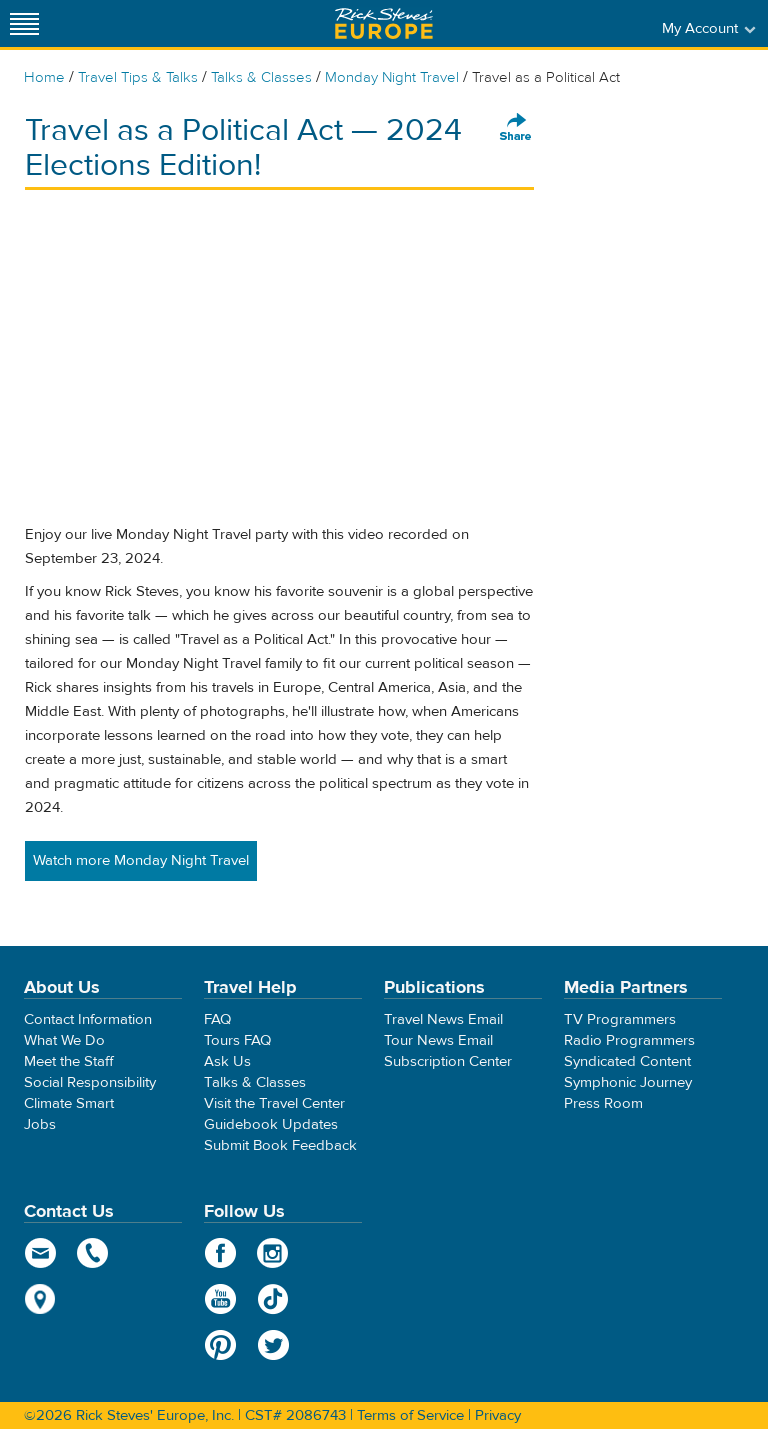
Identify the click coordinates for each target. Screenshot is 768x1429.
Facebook (220, 1253)
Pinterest (220, 1345)
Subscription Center (448, 1061)
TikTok (273, 1299)
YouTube (220, 1299)
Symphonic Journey (628, 1082)
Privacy (498, 1415)
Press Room (603, 1103)
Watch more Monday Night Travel (141, 860)
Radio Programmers (629, 1040)
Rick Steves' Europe (384, 23)
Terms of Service (410, 1415)
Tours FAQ (237, 1040)
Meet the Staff (69, 1061)
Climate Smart (69, 1103)
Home (44, 77)
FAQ (217, 1019)
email (40, 1253)
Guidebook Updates (271, 1124)
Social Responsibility (90, 1082)
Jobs (40, 1124)
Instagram (273, 1253)
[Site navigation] (25, 23)
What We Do (64, 1040)
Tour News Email (438, 1040)
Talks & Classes (261, 77)
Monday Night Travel (392, 77)
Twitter (273, 1345)
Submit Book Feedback (280, 1145)
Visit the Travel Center (274, 1103)
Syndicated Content (627, 1061)
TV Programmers (620, 1019)
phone (93, 1253)
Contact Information (88, 1019)
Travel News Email (443, 1019)
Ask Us (227, 1061)
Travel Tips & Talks (138, 77)
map (40, 1299)
